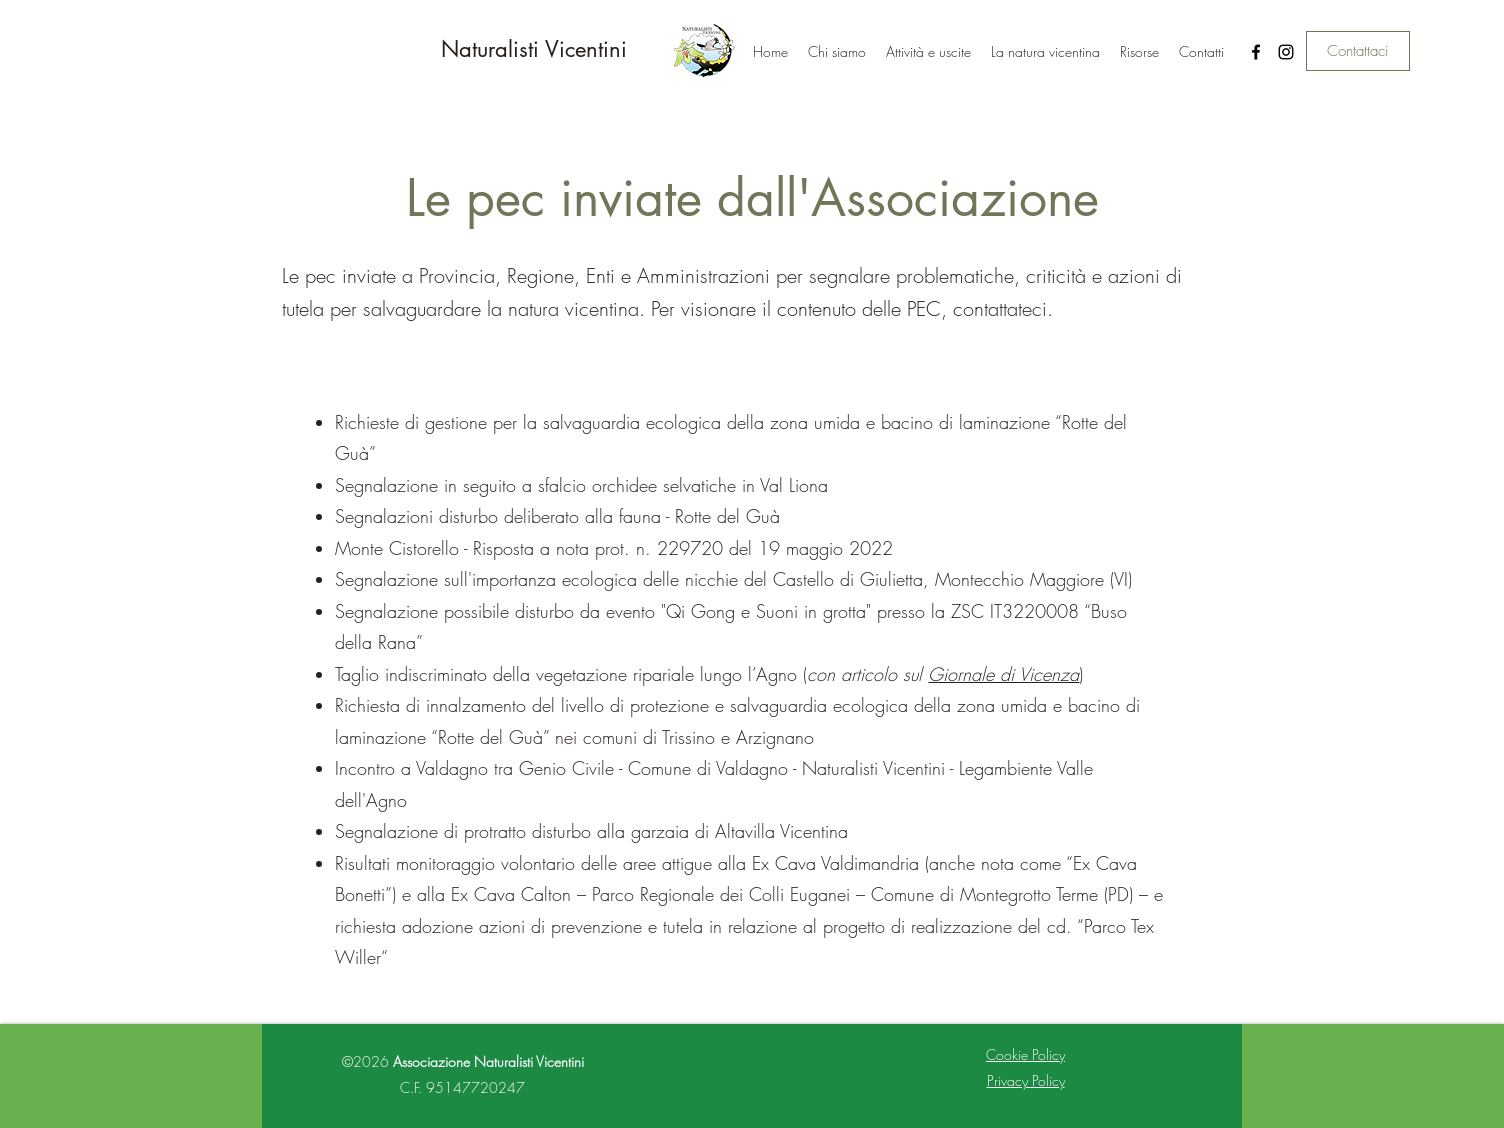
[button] (928, 52)
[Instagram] (1286, 52)
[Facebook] (1256, 52)
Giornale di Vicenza (1003, 674)
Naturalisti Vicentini (534, 49)
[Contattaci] (1358, 51)
